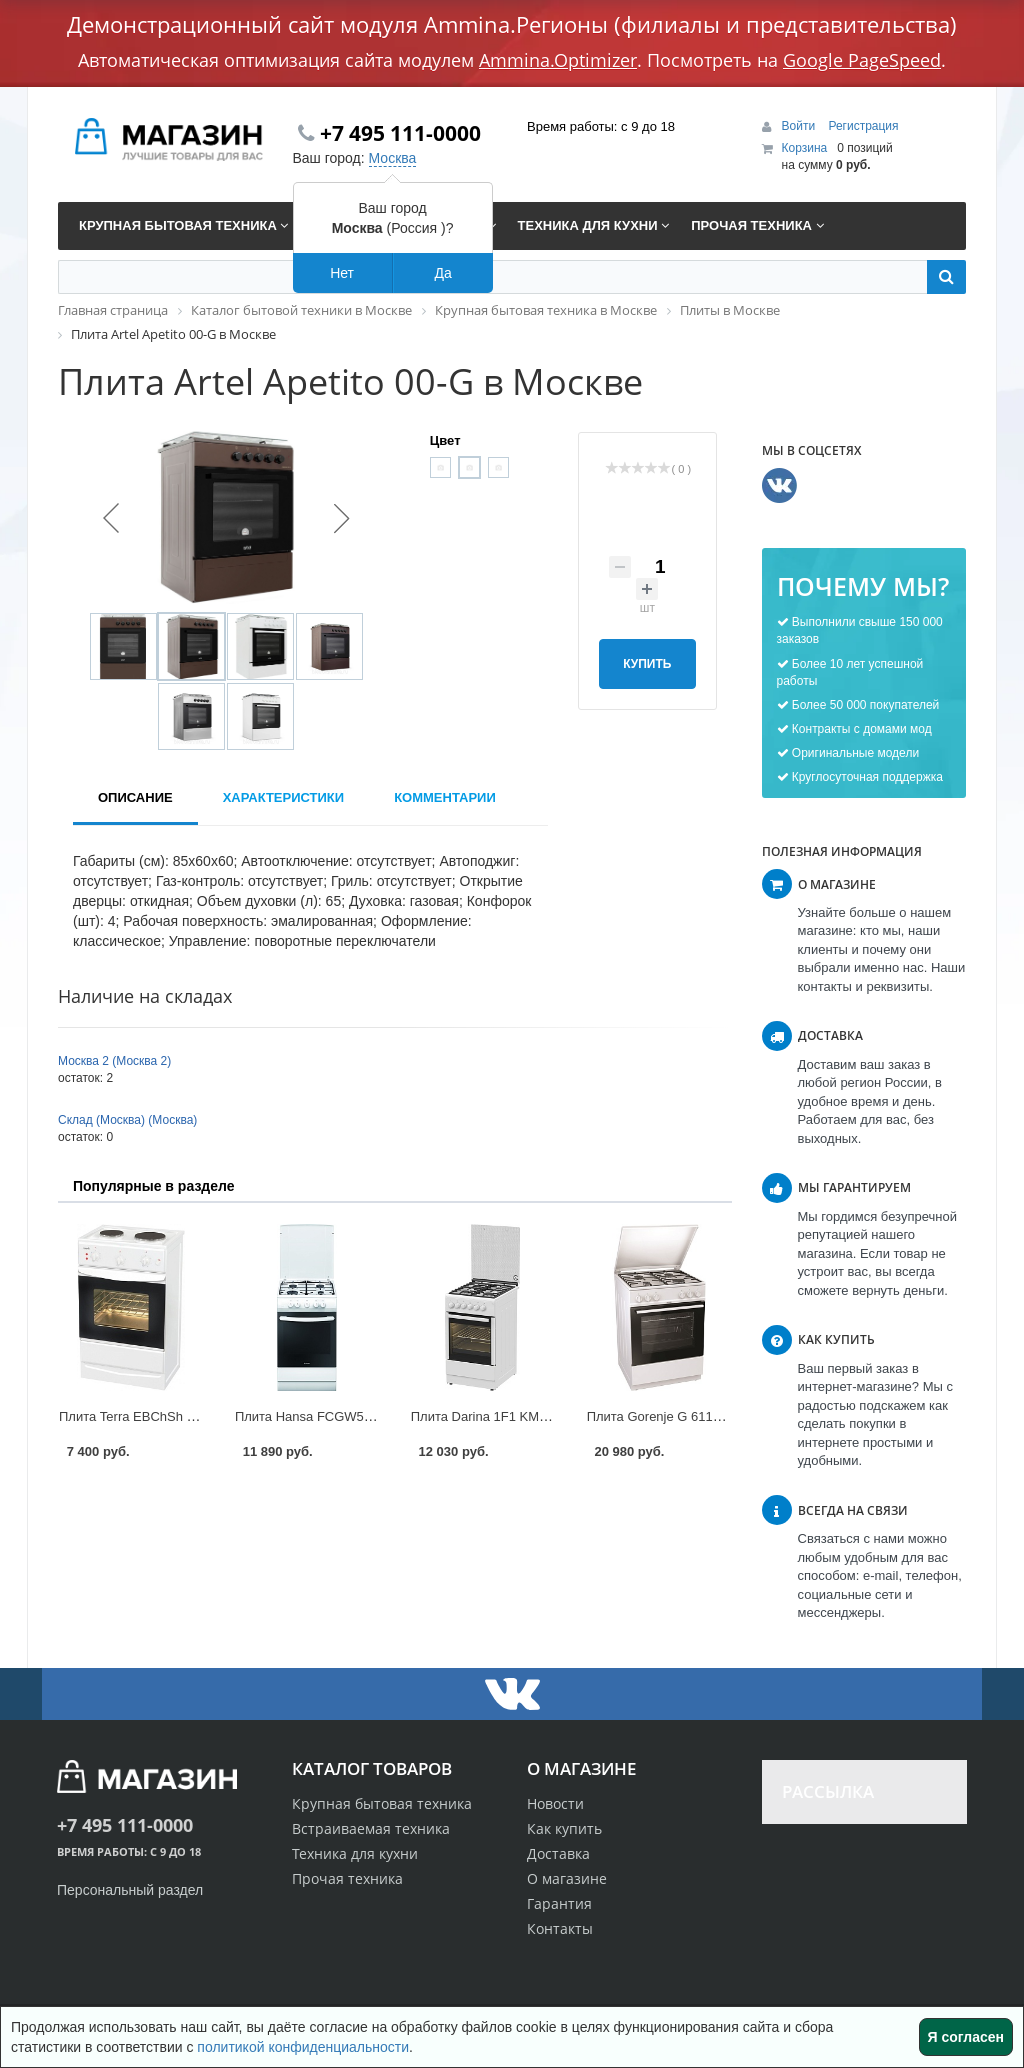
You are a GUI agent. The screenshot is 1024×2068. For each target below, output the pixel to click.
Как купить (564, 1828)
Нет (342, 273)
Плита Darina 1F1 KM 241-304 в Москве (530, 1416)
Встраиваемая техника (371, 1828)
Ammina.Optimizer (558, 60)
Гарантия (559, 1903)
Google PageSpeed (862, 60)
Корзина (805, 148)
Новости (555, 1803)
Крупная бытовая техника (382, 1803)
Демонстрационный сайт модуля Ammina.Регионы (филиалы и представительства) (512, 24)
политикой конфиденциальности (303, 2047)
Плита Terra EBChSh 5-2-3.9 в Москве (172, 1416)
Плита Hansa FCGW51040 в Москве (343, 1416)
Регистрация (863, 126)
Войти (800, 126)
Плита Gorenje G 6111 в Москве (683, 1416)
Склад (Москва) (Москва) (127, 1120)
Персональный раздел (130, 1890)
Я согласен (966, 2037)
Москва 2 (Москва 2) (114, 1061)
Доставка (558, 1853)
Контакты (560, 1928)
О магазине (567, 1878)
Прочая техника (347, 1878)
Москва (393, 158)
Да (442, 273)
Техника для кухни (355, 1853)
